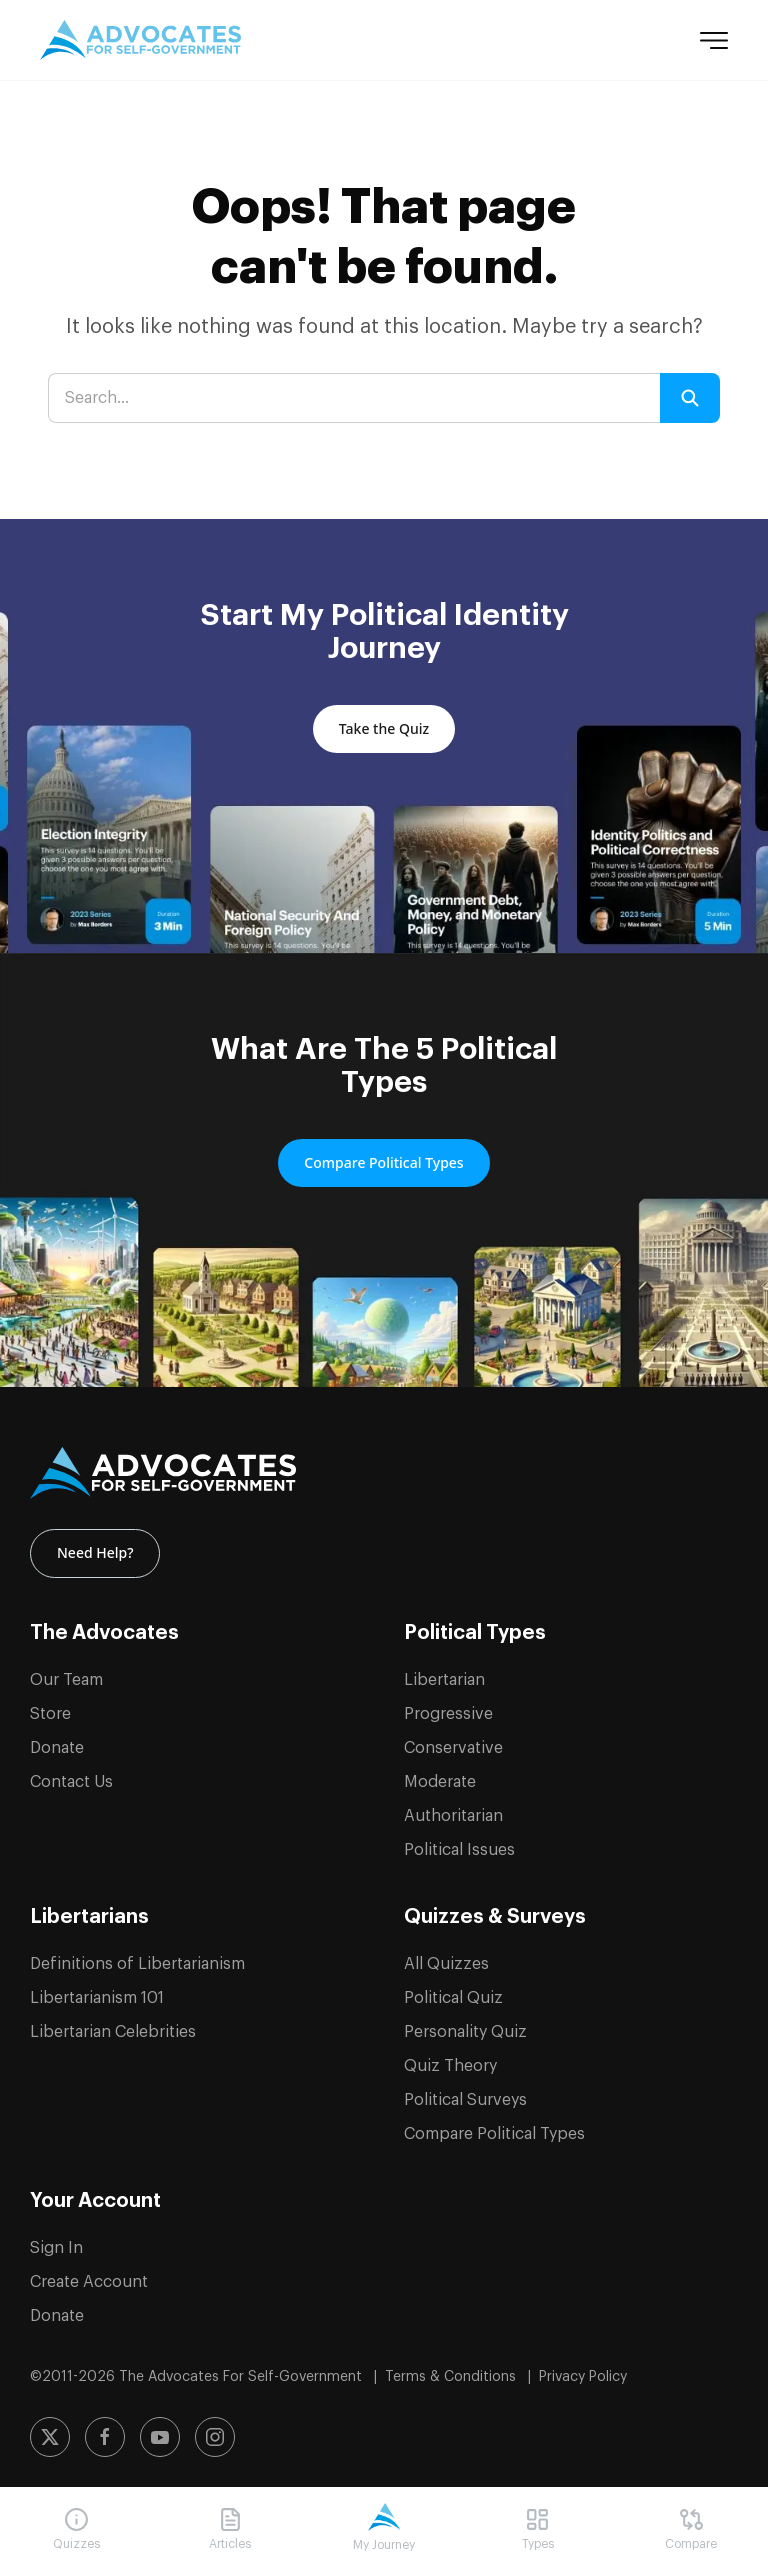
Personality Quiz (465, 2025)
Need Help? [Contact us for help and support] (95, 1549)
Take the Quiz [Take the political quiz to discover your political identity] (384, 728)
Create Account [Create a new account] (89, 2275)
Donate (57, 1741)
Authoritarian (453, 1809)
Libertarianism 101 (97, 1991)
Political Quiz (453, 1991)
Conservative (453, 1741)
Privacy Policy (583, 2370)
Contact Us (71, 1775)
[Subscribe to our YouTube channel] (160, 2431)
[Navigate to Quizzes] (77, 2529)
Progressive (448, 1707)
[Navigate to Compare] (691, 2529)
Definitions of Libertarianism (137, 1957)
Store (50, 1707)
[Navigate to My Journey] (384, 2529)
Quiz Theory (450, 2059)
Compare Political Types (494, 2127)
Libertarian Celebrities (113, 2025)
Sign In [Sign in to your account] (56, 2241)
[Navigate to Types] (538, 2529)
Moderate (440, 1775)
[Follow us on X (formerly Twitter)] (50, 2431)
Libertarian (444, 1673)
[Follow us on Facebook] (105, 2431)
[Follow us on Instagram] (215, 2431)
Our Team (66, 1673)
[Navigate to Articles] (231, 2529)
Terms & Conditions (452, 2370)
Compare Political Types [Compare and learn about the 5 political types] (383, 1162)
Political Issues (459, 1843)
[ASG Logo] (384, 1473)
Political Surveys (465, 2093)
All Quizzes (446, 1957)
